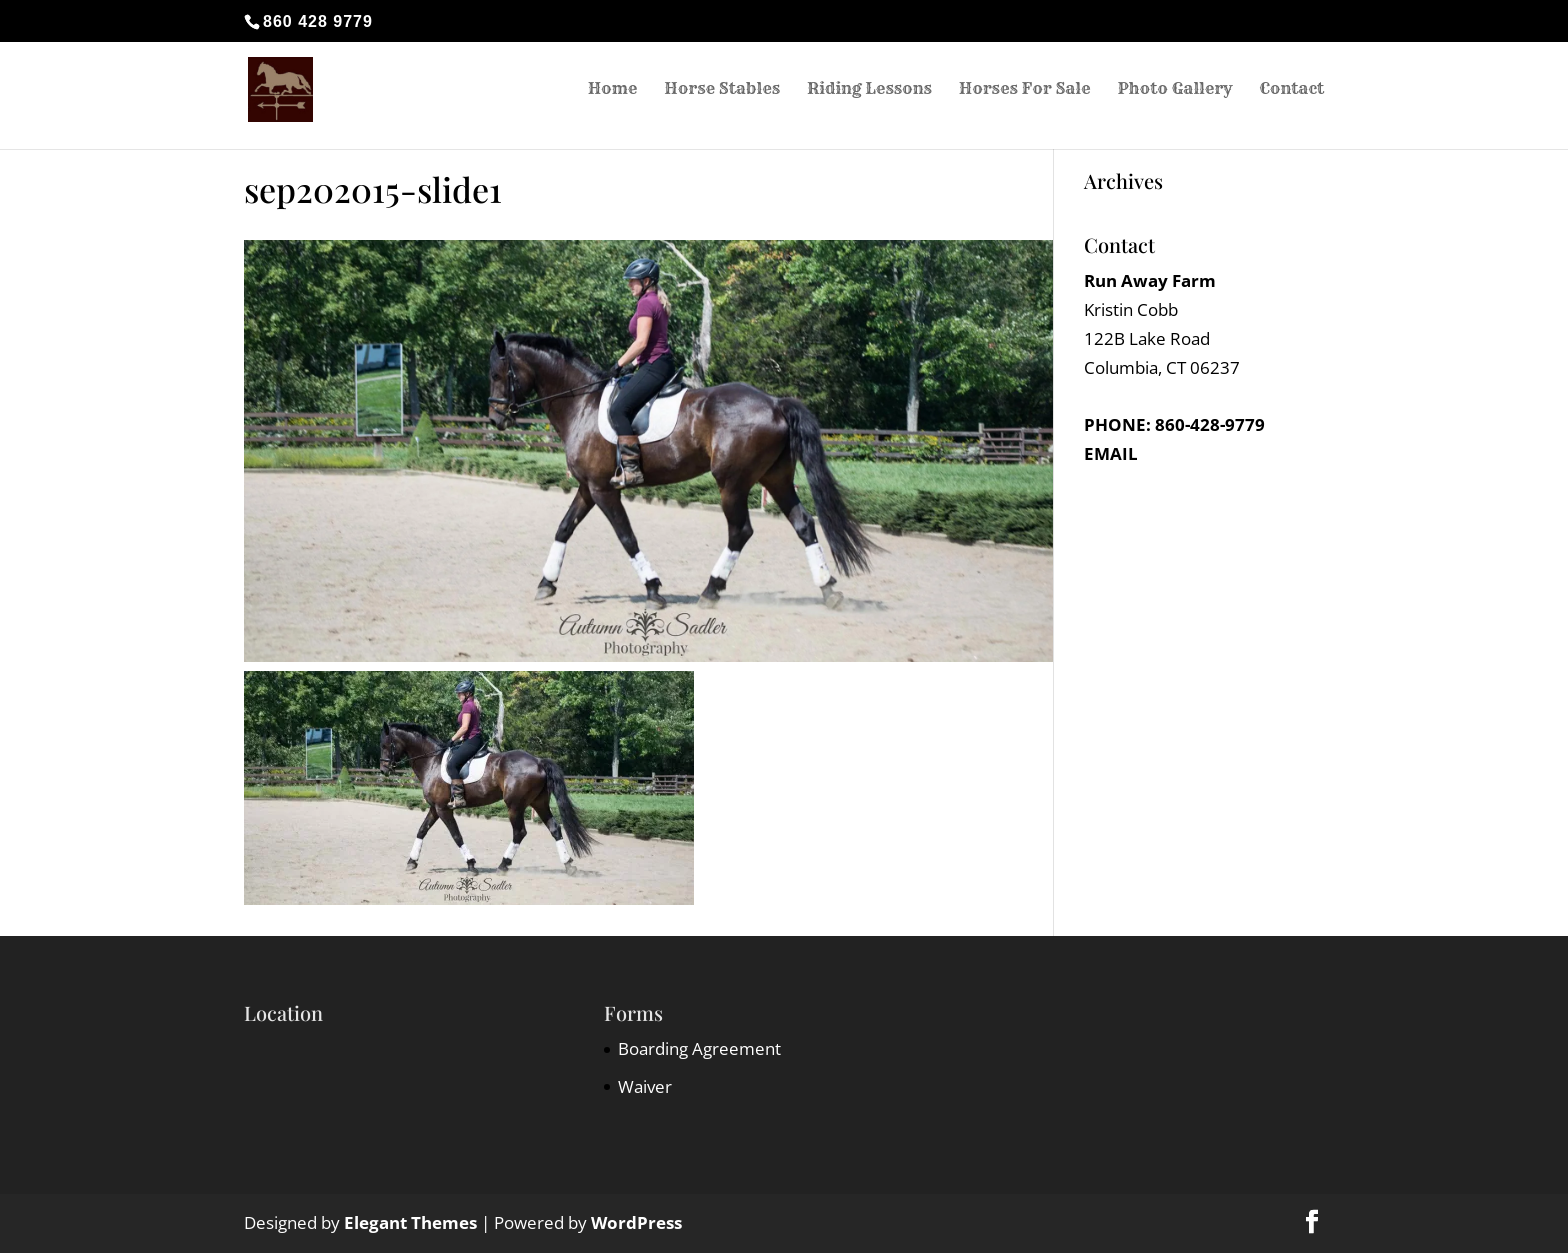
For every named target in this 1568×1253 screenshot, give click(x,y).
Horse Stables (722, 92)
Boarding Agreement (699, 1048)
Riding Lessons (869, 92)
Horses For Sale (1025, 92)
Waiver (645, 1086)
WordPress (636, 1222)
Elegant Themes (410, 1222)
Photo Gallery (1174, 92)
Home (613, 92)
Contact (1291, 92)
